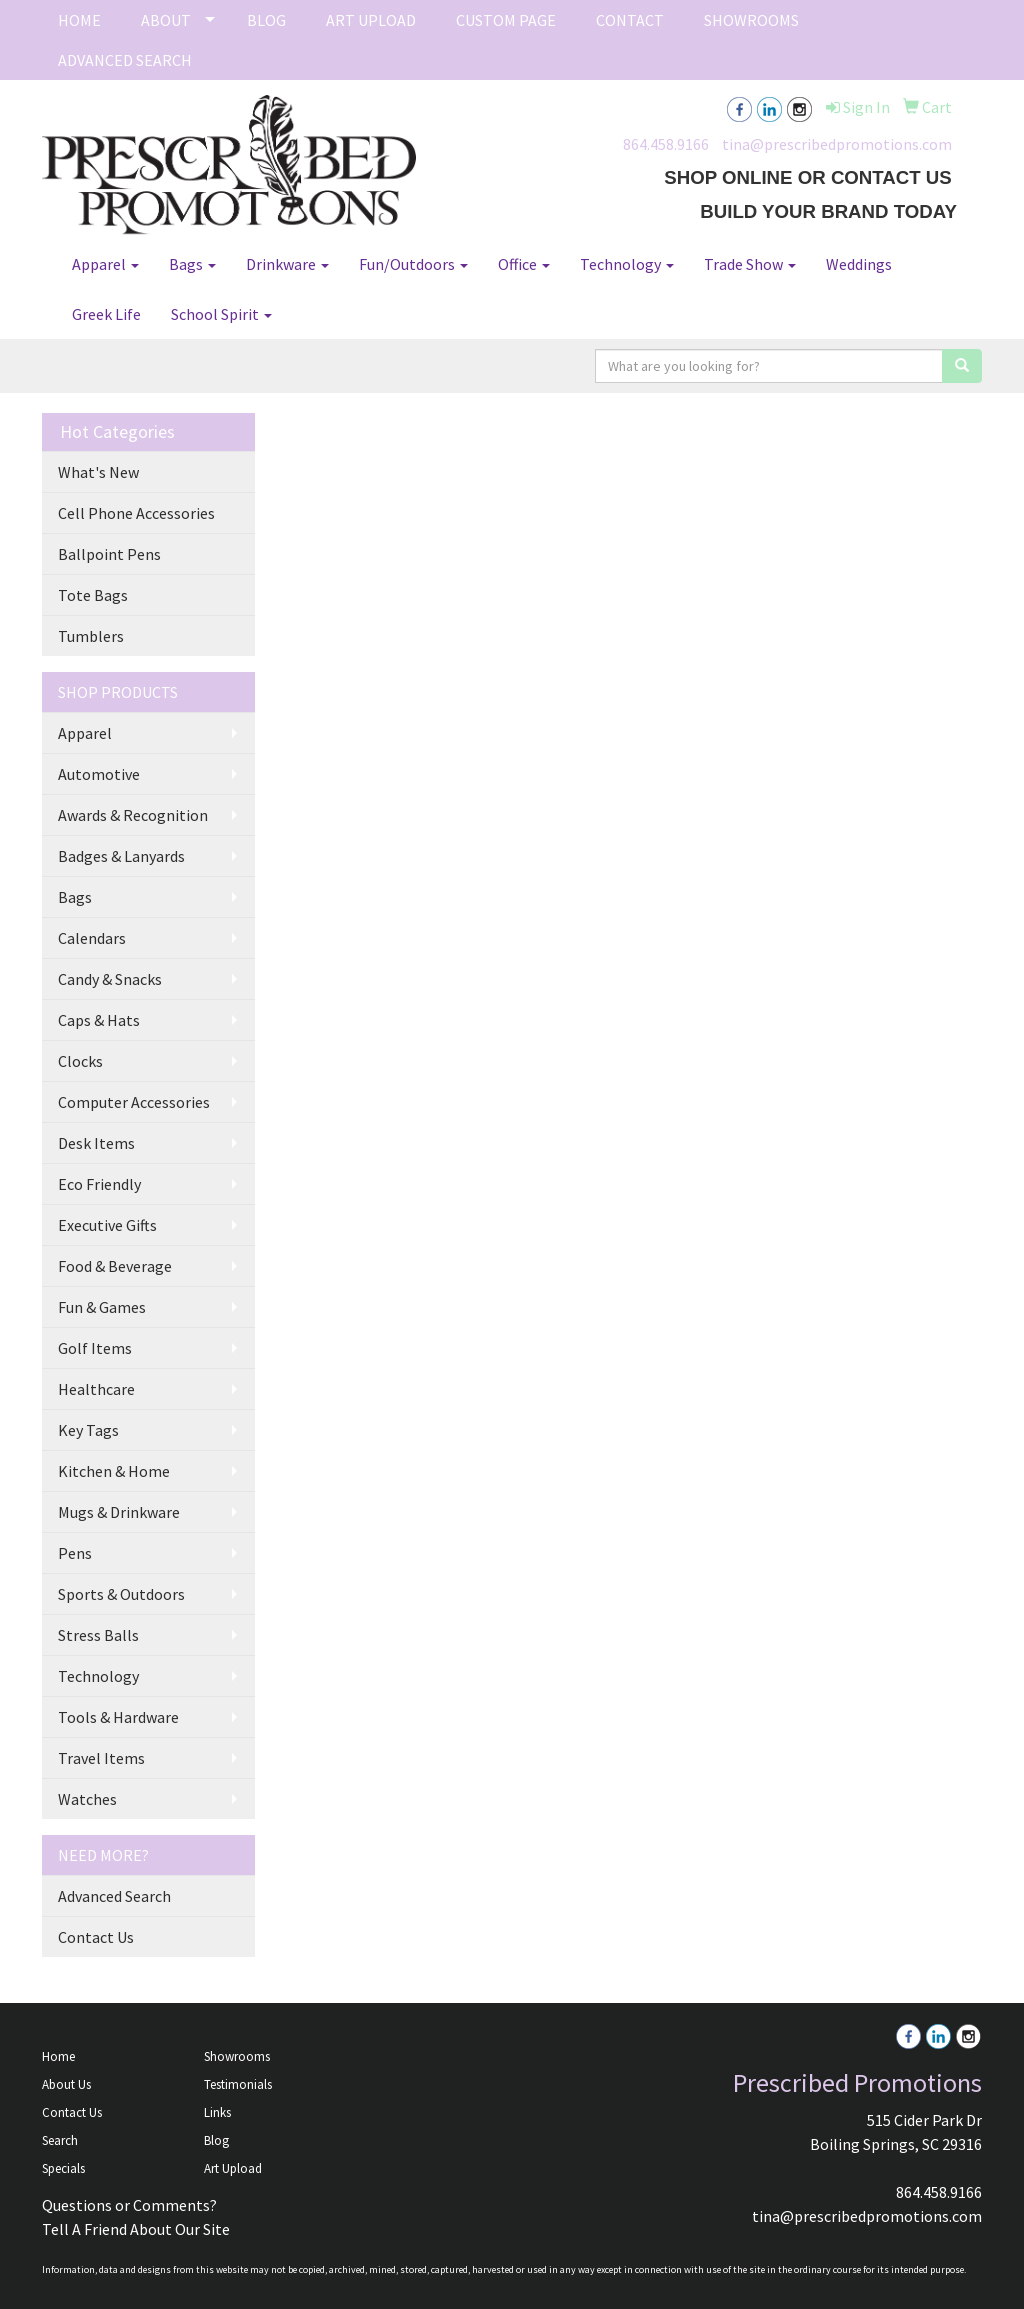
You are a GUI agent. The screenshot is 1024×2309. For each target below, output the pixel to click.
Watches (87, 1799)
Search (60, 2140)
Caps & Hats (99, 1020)
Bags (192, 264)
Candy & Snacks (110, 979)
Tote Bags (93, 595)
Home (58, 2056)
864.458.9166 (666, 144)
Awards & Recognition (133, 815)
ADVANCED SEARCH (125, 60)
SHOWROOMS (751, 20)
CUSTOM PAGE (506, 20)
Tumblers (91, 636)
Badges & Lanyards (121, 856)
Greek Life (106, 314)
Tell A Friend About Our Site (136, 2229)
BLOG (266, 20)
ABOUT (166, 20)
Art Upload (233, 2168)
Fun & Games (102, 1307)
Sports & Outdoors (121, 1594)
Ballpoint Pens (109, 554)
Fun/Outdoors (413, 264)
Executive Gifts (107, 1225)
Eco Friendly (99, 1184)
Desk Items (96, 1143)
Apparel (105, 264)
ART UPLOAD (371, 20)
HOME (79, 20)
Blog (216, 2140)
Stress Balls (98, 1635)
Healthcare (96, 1389)
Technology (627, 264)
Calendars (92, 938)
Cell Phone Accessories (136, 513)
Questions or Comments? (129, 2205)
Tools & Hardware (118, 1717)
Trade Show (750, 264)
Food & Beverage (115, 1266)
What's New (98, 472)
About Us (66, 2084)
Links (217, 2112)
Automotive (99, 774)
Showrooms (237, 2056)
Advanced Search (114, 1896)
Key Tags (88, 1430)
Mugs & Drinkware (119, 1512)
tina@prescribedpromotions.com (837, 144)
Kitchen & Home (114, 1471)
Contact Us (96, 1937)
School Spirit (221, 314)
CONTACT (630, 20)
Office (524, 264)
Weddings (859, 264)
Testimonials (238, 2084)
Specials (63, 2168)
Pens (75, 1553)
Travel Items (101, 1758)
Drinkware (287, 264)
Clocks (80, 1061)
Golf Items (95, 1348)
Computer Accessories (134, 1102)
